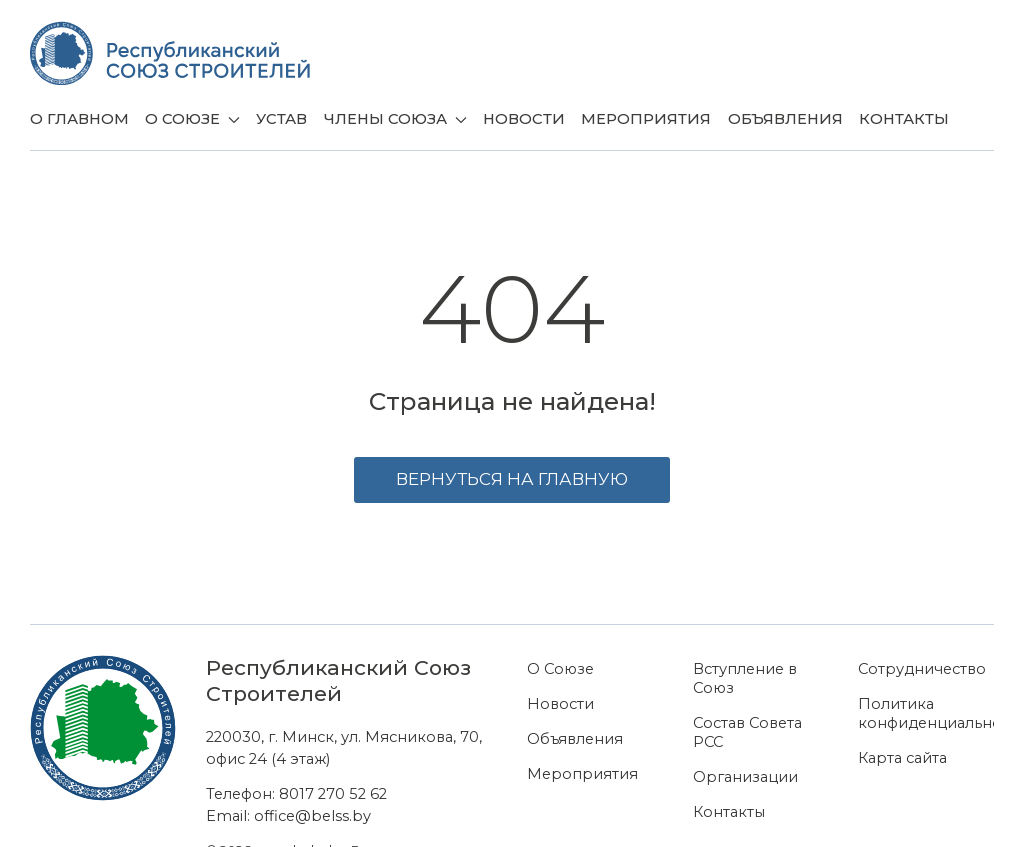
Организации (745, 777)
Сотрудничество (922, 669)
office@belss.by (312, 816)
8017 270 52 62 (333, 794)
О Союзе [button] (192, 119)
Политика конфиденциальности (926, 713)
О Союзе (560, 669)
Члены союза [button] (395, 119)
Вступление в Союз (745, 678)
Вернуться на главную (512, 479)
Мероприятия (646, 119)
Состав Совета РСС (747, 732)
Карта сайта (902, 758)
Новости (524, 119)
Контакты (904, 119)
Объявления (785, 119)
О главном (79, 119)
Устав (281, 119)
